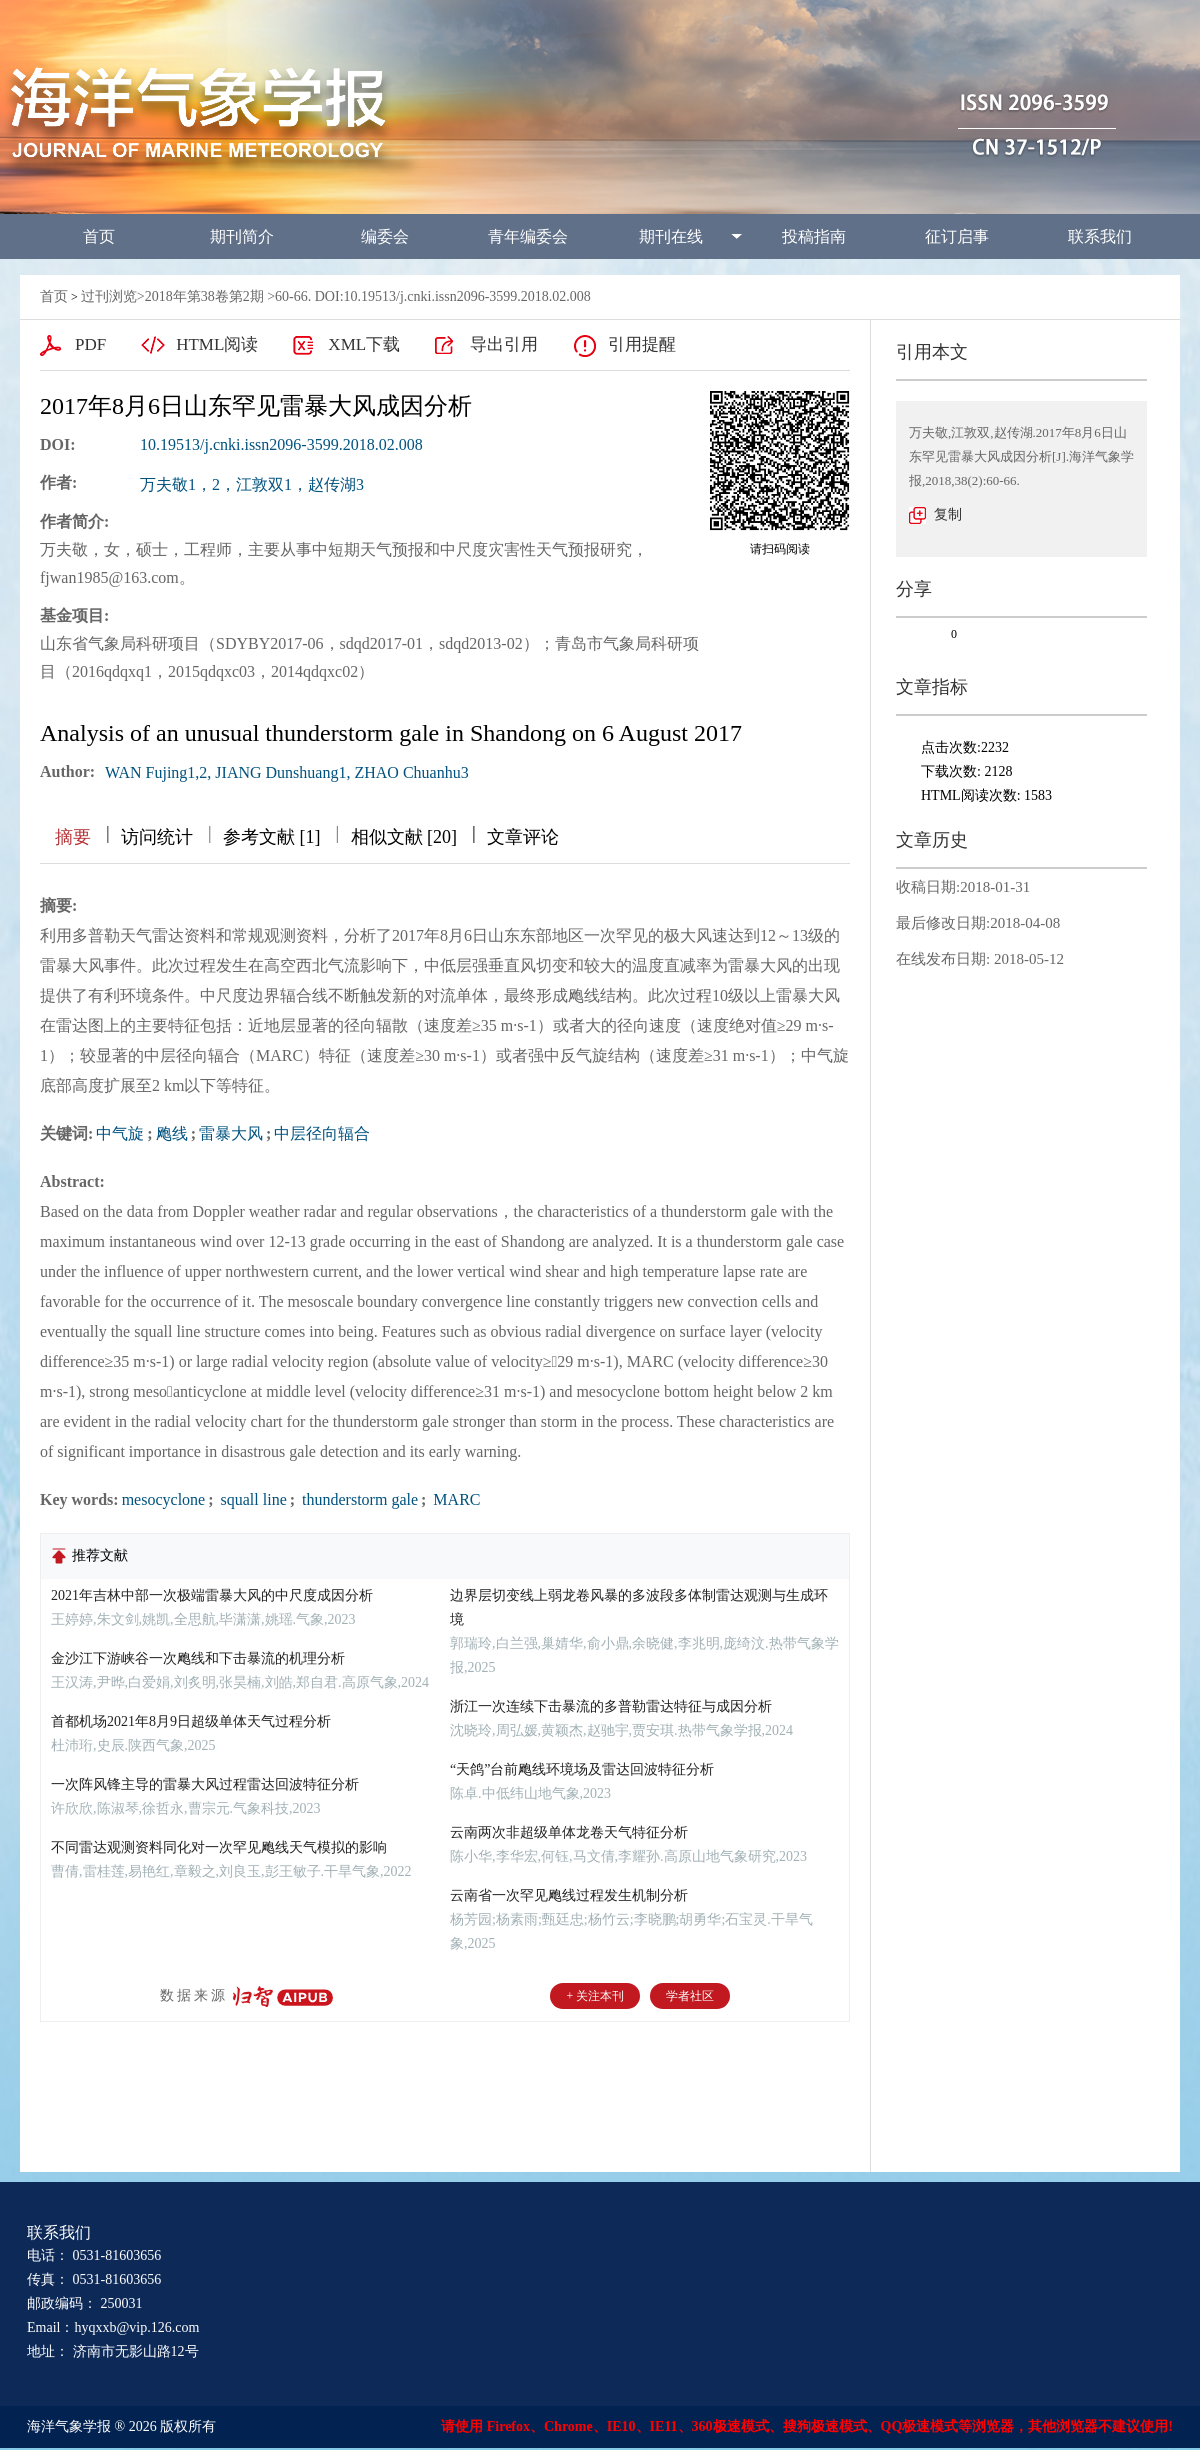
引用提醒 (642, 344)
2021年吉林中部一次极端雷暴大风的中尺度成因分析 (212, 1595)
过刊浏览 (109, 296)
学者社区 (690, 1996)
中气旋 (120, 1133)
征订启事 (957, 236)
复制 (948, 514)
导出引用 (504, 344)
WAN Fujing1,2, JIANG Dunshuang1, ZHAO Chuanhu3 (287, 772)
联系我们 (1100, 236)
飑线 (172, 1133)
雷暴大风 (231, 1133)
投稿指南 (814, 236)
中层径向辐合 (322, 1133)
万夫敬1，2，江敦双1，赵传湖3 (252, 484)
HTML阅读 (217, 344)
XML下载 (364, 344)
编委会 (385, 236)
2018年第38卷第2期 (204, 296)
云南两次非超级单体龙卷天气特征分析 (569, 1832)
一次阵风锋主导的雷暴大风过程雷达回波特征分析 (205, 1784)
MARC (454, 1499)
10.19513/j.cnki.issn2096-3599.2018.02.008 (281, 444)
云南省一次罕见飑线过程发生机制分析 (569, 1895)
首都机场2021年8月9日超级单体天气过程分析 (191, 1721)
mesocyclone (164, 1499)
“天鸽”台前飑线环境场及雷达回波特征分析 (582, 1769)
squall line (252, 1499)
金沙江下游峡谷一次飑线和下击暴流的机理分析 (198, 1658)
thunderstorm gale (358, 1499)
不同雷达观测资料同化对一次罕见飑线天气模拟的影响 (219, 1847)
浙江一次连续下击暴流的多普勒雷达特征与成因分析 (611, 1706)
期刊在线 (671, 236)
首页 (99, 236)
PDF (90, 344)
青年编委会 (528, 236)
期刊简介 (242, 236)
